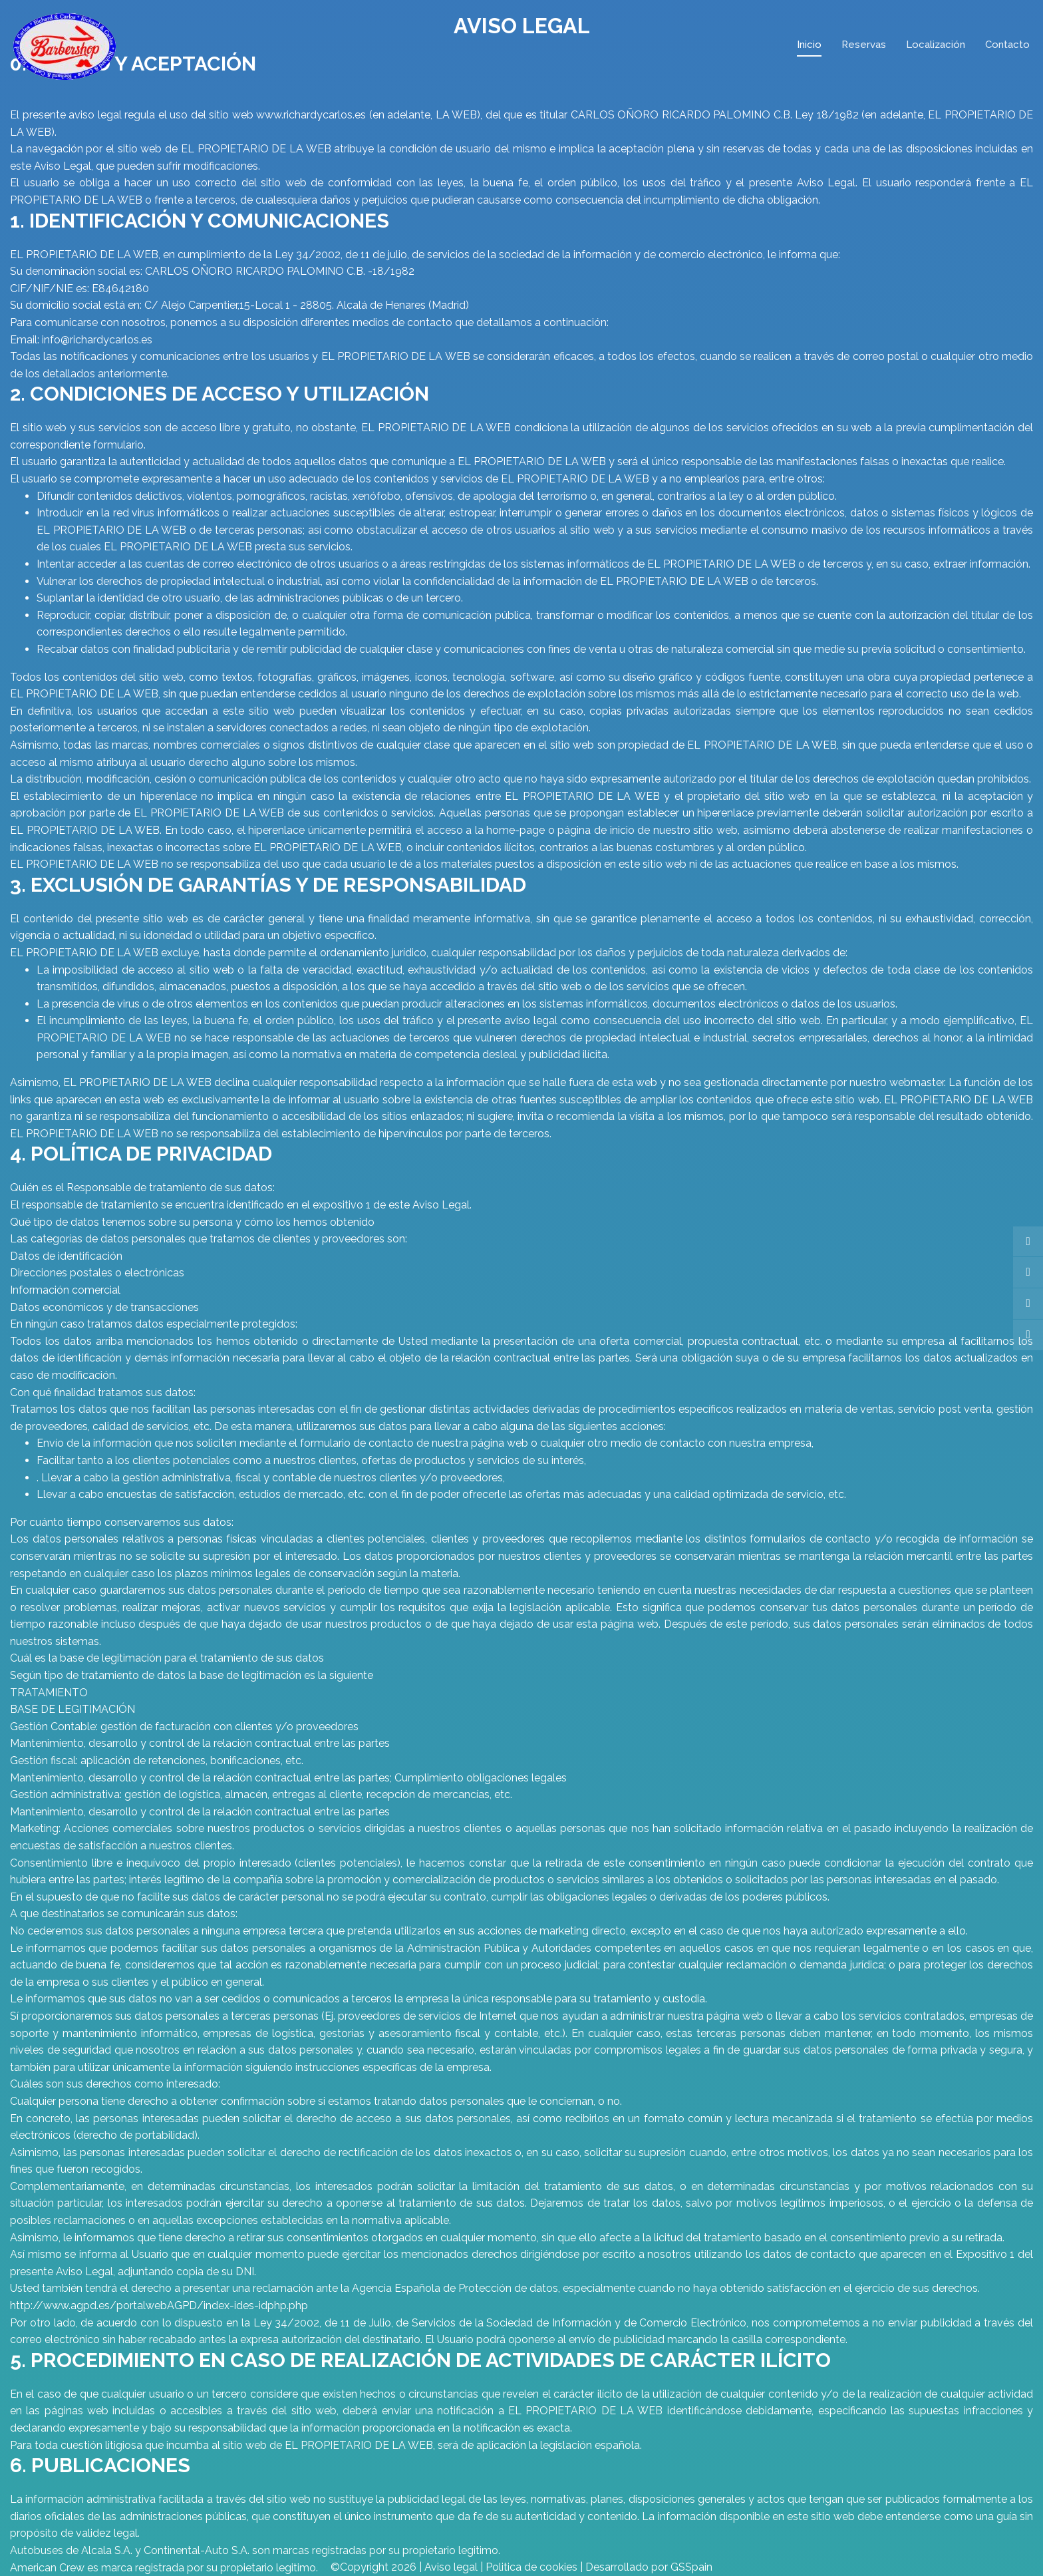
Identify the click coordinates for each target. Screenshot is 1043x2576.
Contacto (1007, 45)
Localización (935, 45)
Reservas (863, 45)
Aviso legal (451, 2567)
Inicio (809, 45)
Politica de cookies (531, 2567)
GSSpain (691, 2567)
